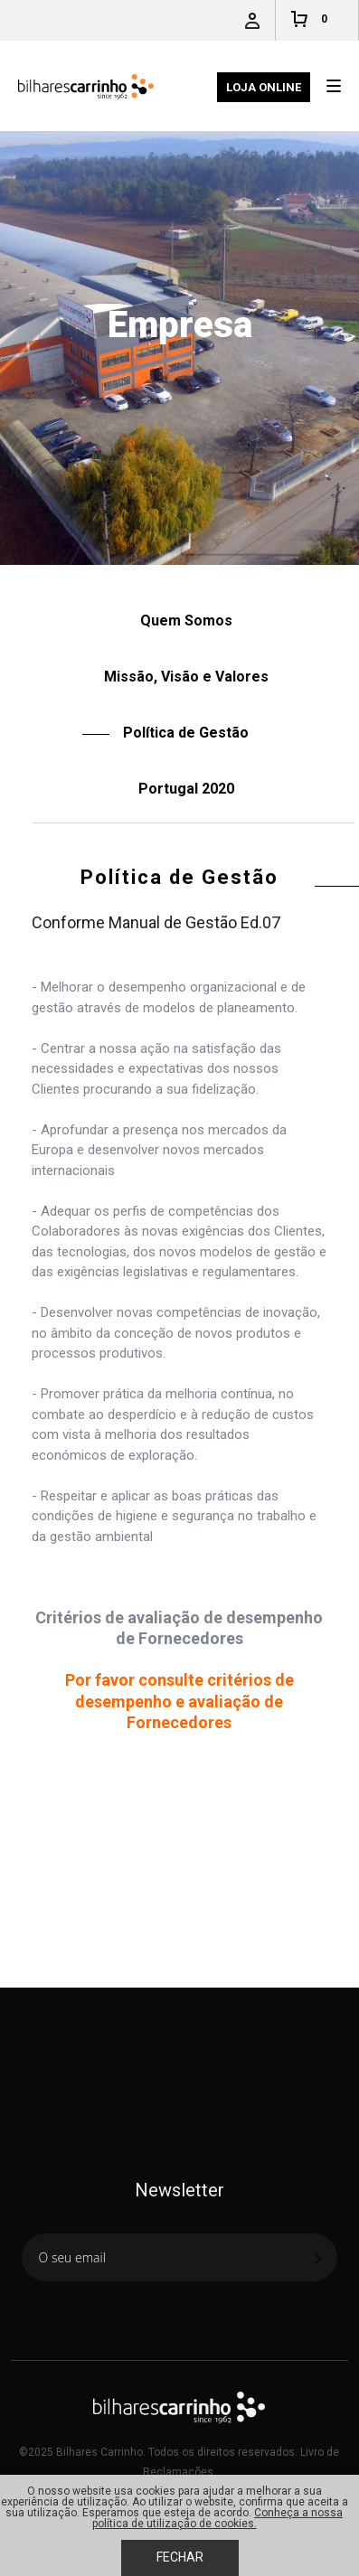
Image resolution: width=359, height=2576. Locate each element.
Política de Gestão (207, 577)
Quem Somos (186, 620)
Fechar (179, 2557)
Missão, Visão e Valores (186, 676)
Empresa (129, 577)
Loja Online (263, 87)
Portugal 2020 (186, 788)
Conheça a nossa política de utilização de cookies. (218, 2518)
